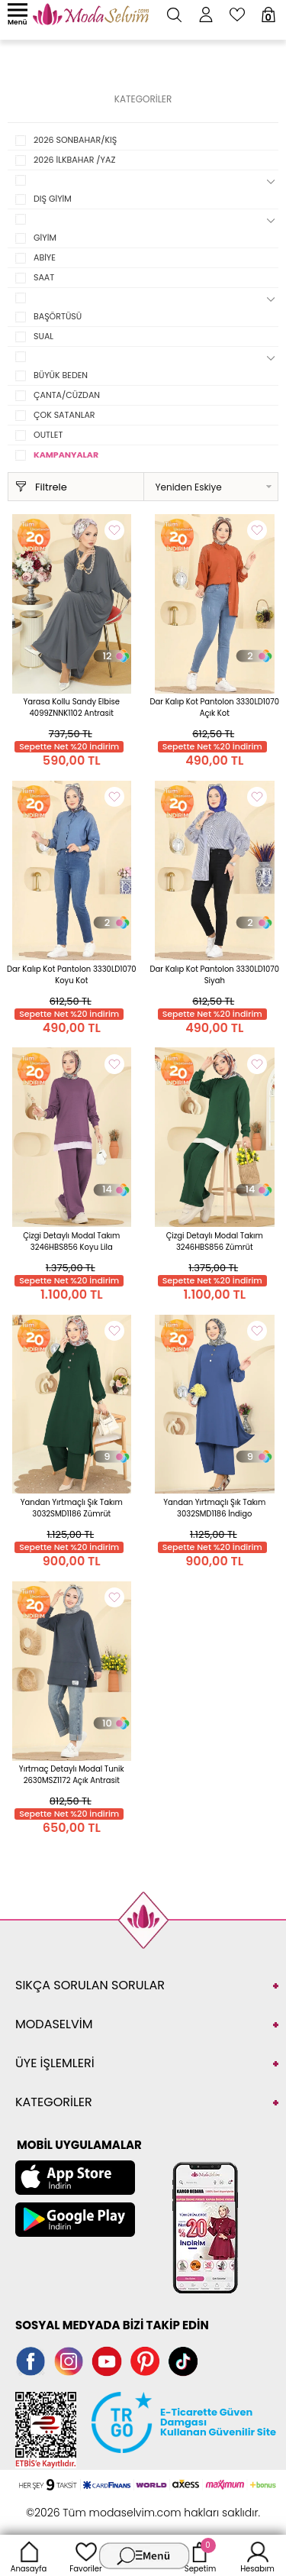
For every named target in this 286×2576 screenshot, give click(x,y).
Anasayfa (29, 2555)
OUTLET (48, 435)
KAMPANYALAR (66, 454)
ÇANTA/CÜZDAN (67, 395)
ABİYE (45, 257)
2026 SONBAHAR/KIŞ (75, 140)
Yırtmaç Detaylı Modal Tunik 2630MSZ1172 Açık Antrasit (71, 1774)
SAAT (44, 277)
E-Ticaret (95, 2504)
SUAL (43, 336)
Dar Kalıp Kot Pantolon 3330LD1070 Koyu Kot (72, 974)
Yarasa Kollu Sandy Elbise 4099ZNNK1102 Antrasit (72, 707)
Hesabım (257, 2555)
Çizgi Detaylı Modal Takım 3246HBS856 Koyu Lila (71, 1241)
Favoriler (85, 2555)
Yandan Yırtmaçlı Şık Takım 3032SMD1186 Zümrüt (72, 1508)
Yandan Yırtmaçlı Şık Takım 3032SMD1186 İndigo (214, 1508)
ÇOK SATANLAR (64, 415)
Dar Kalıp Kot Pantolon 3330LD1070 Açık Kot (214, 707)
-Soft (59, 2504)
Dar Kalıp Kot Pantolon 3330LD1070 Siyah (214, 974)
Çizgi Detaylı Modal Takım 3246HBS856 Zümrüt (214, 1241)
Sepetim (200, 2555)
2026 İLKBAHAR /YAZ (74, 160)
